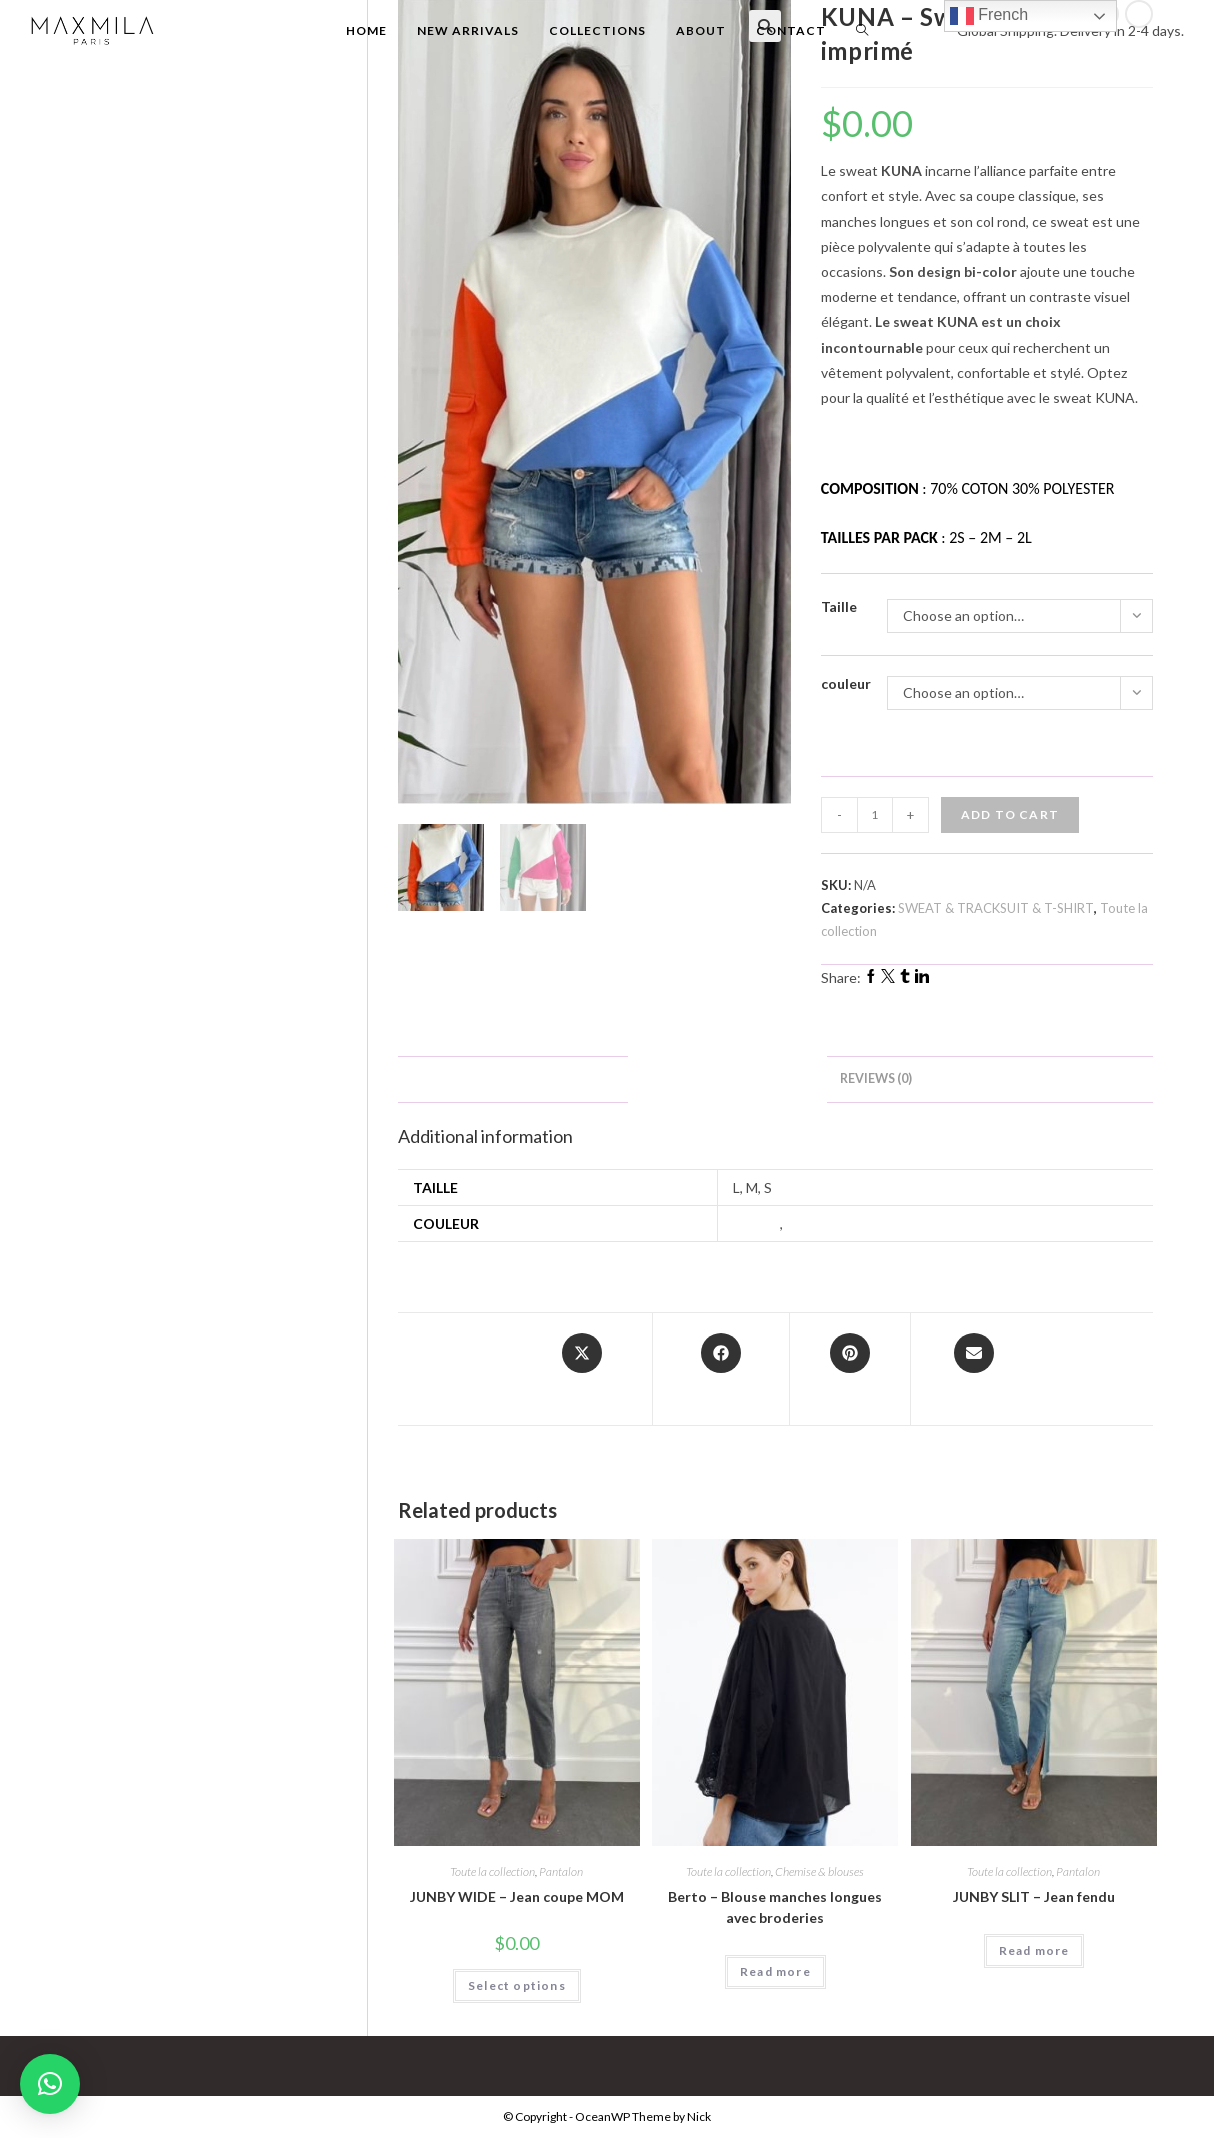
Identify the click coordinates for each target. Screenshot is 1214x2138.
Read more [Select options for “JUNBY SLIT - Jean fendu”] (1034, 1950)
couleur (846, 683)
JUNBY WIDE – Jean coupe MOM (517, 1896)
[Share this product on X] (582, 1369)
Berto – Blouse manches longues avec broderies (775, 1907)
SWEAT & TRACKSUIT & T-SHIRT (996, 908)
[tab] (727, 1079)
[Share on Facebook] (721, 1369)
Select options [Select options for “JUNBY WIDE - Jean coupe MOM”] (517, 1985)
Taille (839, 606)
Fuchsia (756, 1223)
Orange (810, 1223)
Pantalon (561, 1871)
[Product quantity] (875, 815)
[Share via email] (974, 1369)
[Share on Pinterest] (850, 1369)
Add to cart (1010, 814)
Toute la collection (492, 1871)
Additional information (727, 1078)
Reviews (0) (876, 1078)
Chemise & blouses (819, 1871)
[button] (50, 2084)
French (989, 16)
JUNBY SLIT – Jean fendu (1034, 1896)
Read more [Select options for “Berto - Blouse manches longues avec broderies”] (775, 1971)
